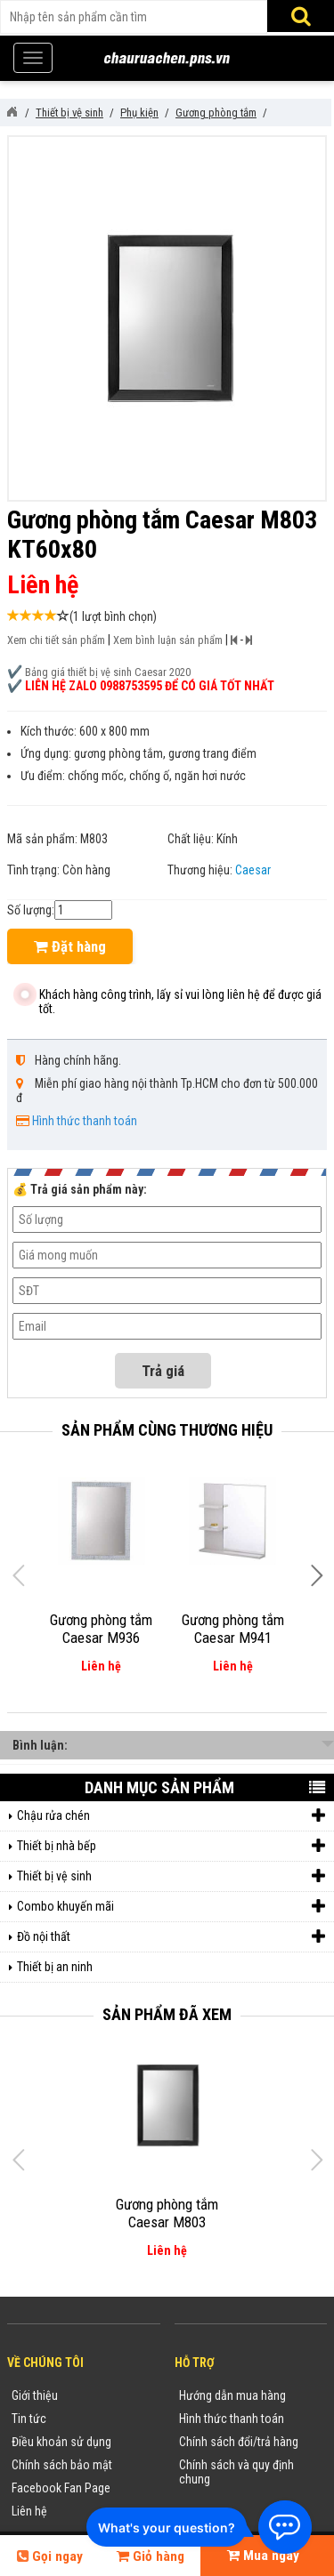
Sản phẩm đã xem (167, 2014)
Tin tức (29, 2418)
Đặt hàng (70, 946)
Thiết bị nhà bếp (171, 1846)
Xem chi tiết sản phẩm (56, 640)
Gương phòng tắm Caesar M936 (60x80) (101, 1637)
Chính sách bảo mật (62, 2465)
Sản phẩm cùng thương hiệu (167, 1430)
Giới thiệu (35, 2395)
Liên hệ (29, 2511)
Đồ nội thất (171, 1937)
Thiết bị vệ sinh (171, 1876)
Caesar (253, 870)
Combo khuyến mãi (171, 1907)
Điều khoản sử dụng (61, 2442)
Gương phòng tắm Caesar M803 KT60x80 (167, 2222)
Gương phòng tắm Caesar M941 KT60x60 (233, 1637)
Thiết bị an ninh (55, 1967)
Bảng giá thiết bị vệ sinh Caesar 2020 (108, 672)
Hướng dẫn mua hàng (232, 2395)
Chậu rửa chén (171, 1816)
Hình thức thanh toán (84, 1121)
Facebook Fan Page (61, 2488)
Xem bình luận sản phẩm (168, 640)
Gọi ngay (50, 2556)
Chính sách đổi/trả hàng (238, 2442)
